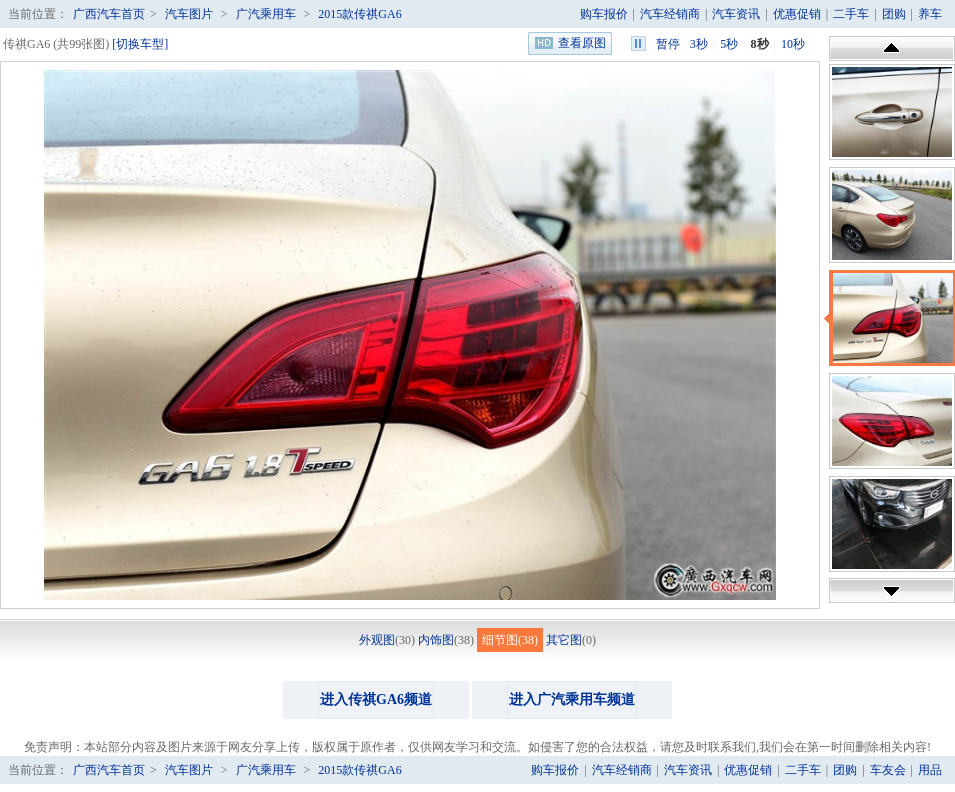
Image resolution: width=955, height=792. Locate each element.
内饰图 (436, 640)
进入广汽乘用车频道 (572, 699)
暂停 (668, 44)
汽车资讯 (736, 14)
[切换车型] (140, 44)
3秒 (699, 44)
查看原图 (582, 43)
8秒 (760, 44)
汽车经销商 (670, 14)
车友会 (888, 770)
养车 (930, 14)
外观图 (377, 640)
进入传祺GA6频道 (376, 699)
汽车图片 (189, 14)
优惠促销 (797, 14)
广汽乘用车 (266, 14)
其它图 (564, 640)
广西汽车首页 (109, 14)
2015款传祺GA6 (359, 14)
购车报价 (604, 14)
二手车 (851, 14)
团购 (894, 14)
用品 (930, 770)
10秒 (793, 44)
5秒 (729, 44)
